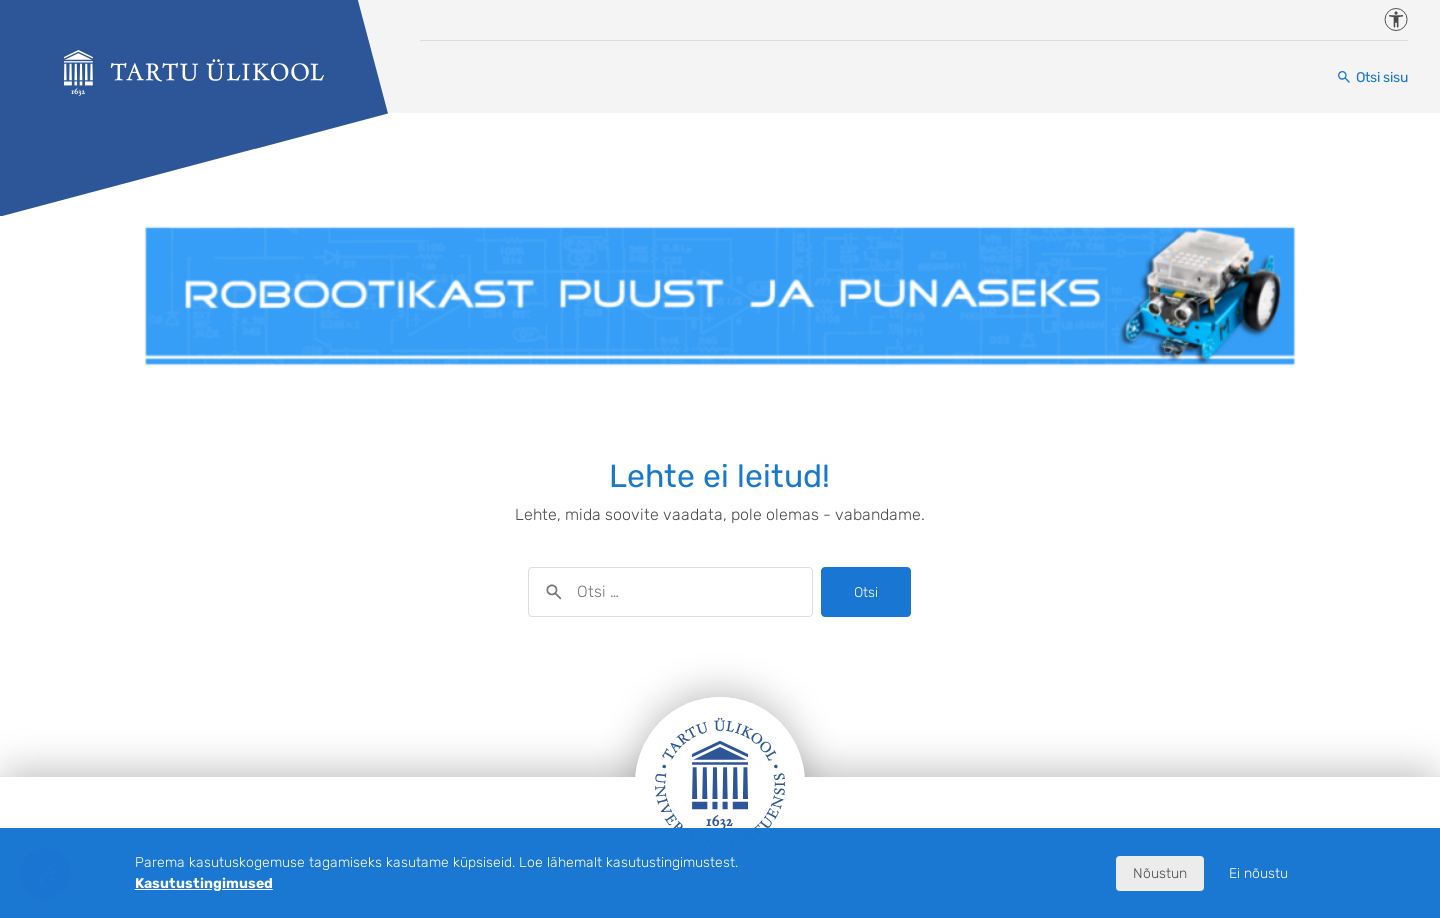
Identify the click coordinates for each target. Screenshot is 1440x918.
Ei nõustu (1258, 873)
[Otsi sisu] (1372, 77)
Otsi (866, 592)
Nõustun (1160, 873)
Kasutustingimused (204, 883)
